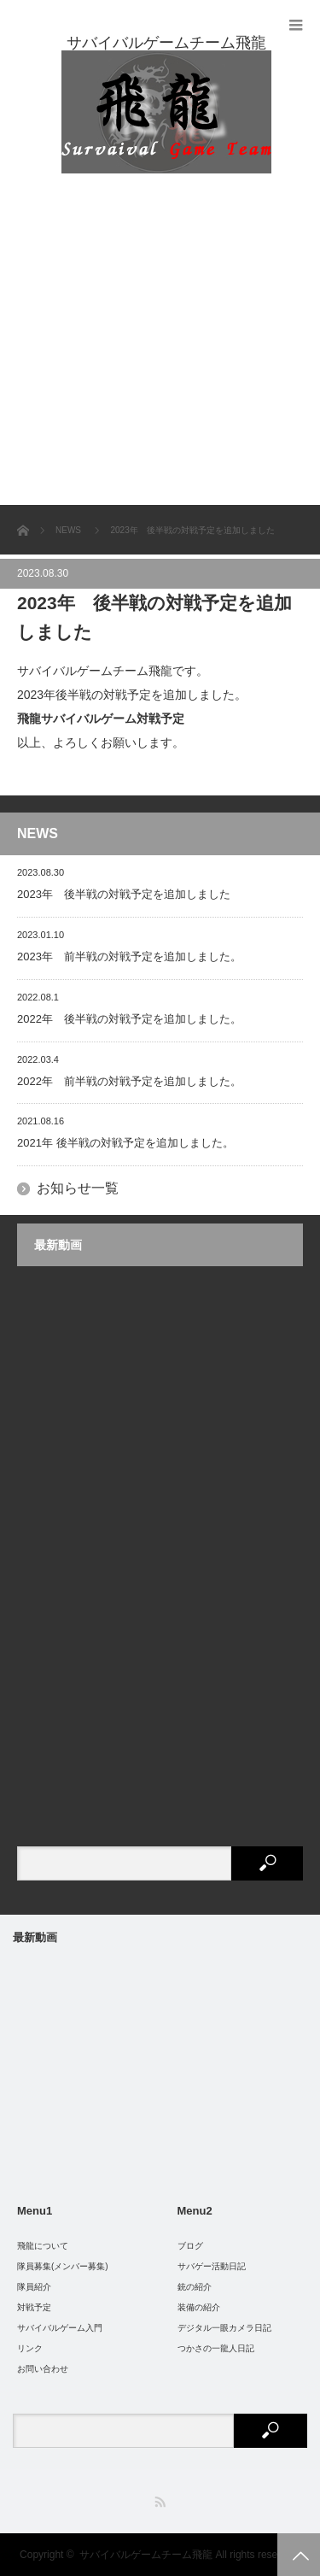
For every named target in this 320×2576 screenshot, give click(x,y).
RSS (160, 2502)
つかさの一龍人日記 (215, 2348)
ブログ (190, 2245)
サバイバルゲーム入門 (59, 2327)
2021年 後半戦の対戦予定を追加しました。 (125, 1142)
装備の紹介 (198, 2307)
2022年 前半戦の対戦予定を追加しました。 (129, 1081)
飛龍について (42, 2245)
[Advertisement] (160, 336)
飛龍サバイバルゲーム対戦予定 (100, 718)
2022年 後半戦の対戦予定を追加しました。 (129, 1018)
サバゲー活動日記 (211, 2266)
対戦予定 (34, 2307)
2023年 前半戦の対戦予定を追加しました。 (129, 956)
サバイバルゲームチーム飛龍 (145, 2555)
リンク (30, 2348)
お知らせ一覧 (78, 1188)
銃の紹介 (194, 2286)
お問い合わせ (42, 2369)
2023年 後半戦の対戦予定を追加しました (123, 894)
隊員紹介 (34, 2286)
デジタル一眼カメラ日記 (224, 2327)
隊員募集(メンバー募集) (62, 2266)
